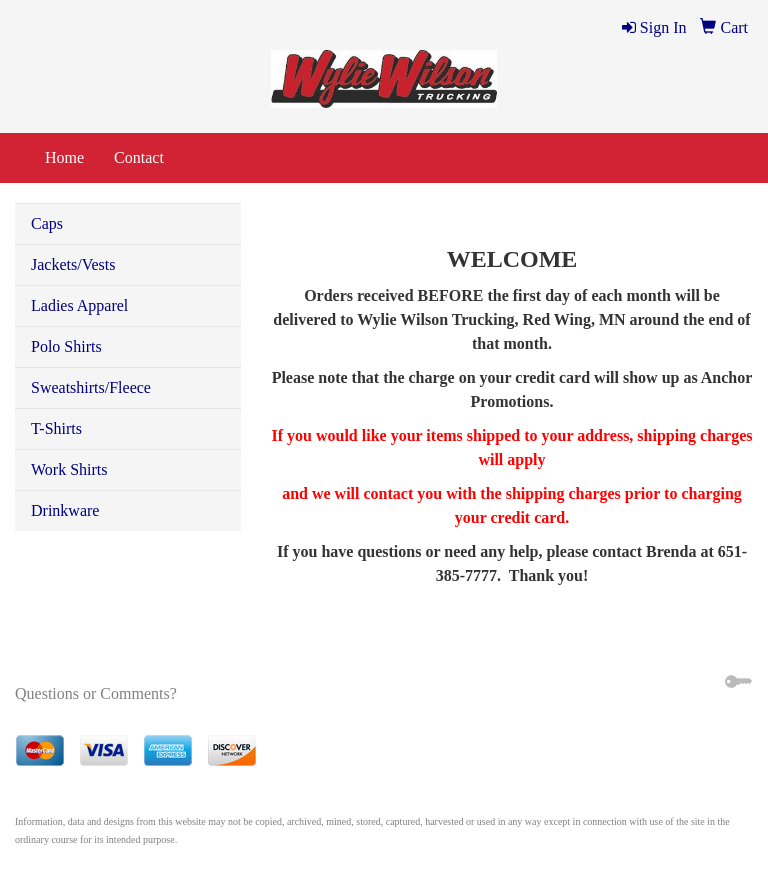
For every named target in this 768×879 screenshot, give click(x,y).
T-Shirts (56, 428)
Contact (139, 157)
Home (64, 157)
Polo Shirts (66, 346)
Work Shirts (69, 469)
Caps (47, 223)
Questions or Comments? (96, 693)
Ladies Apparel (79, 305)
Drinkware (65, 510)
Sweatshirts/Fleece (91, 387)
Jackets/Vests (73, 264)
